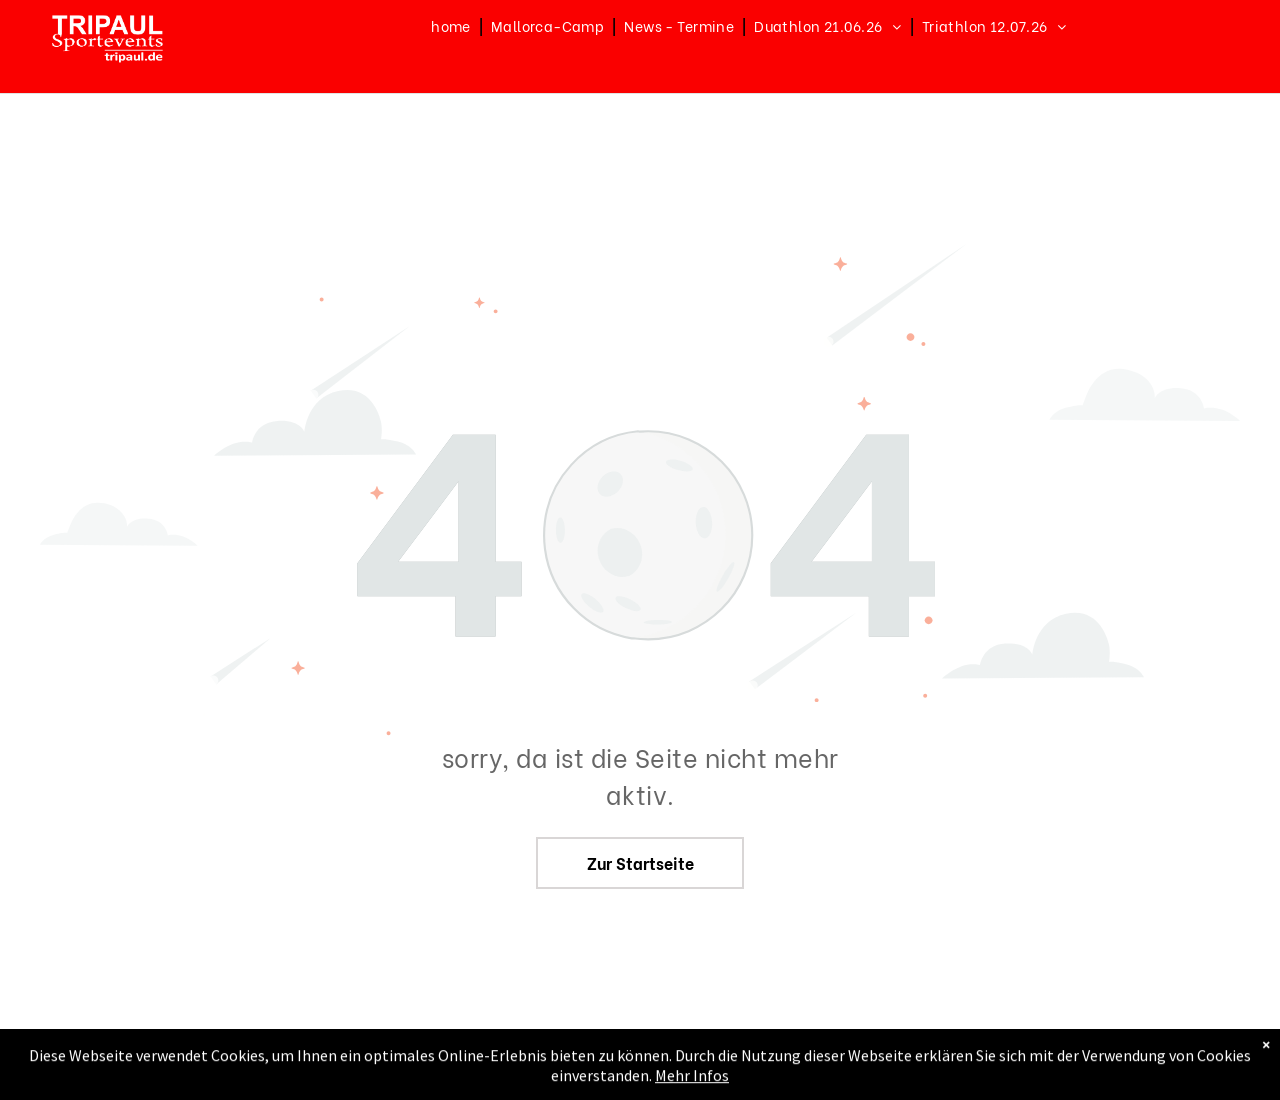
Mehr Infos (692, 1088)
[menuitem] (453, 25)
